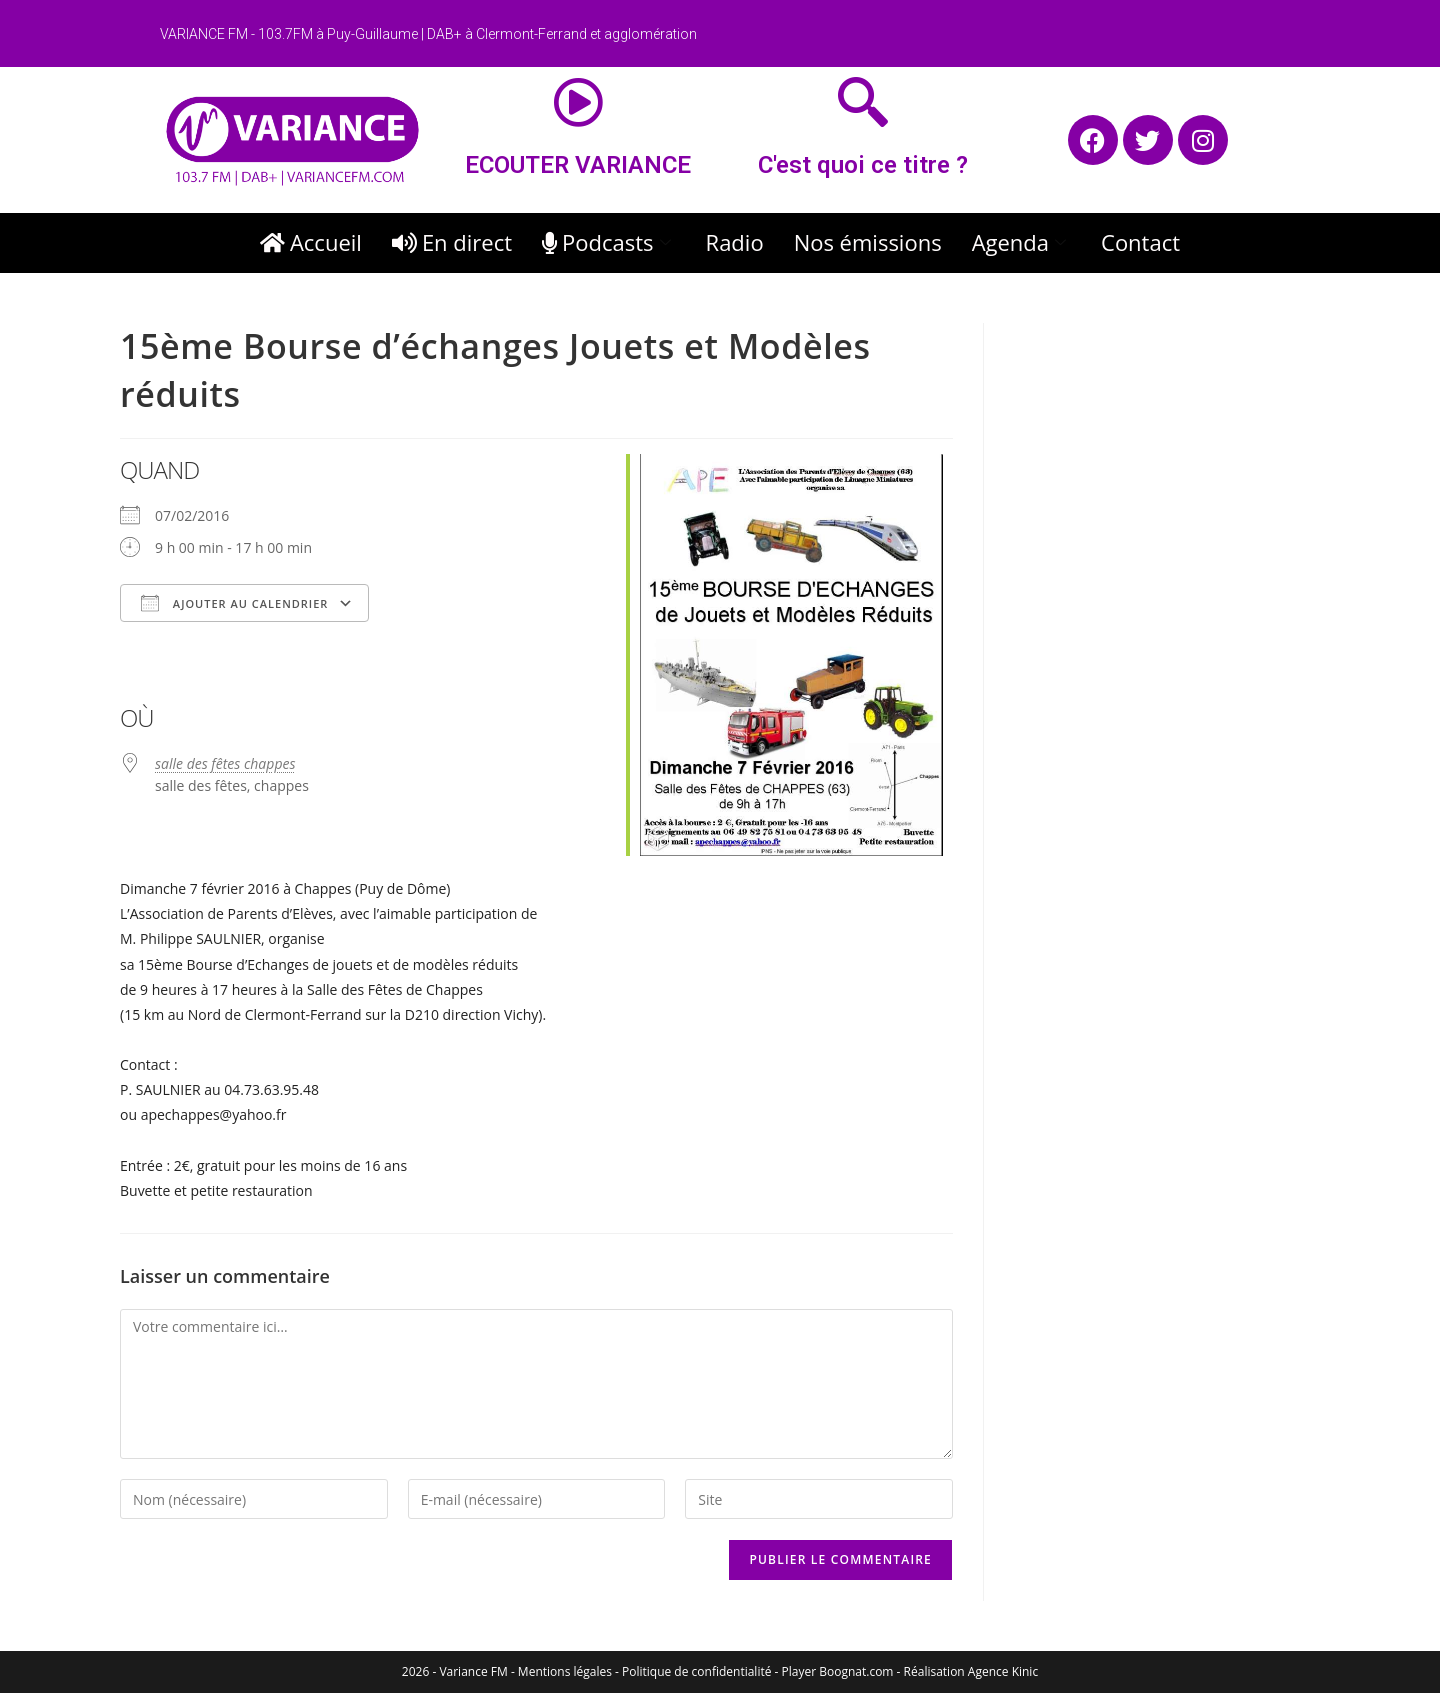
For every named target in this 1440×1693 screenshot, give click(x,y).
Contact (1140, 242)
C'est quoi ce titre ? (863, 165)
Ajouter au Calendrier (234, 603)
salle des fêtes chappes (225, 763)
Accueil (311, 242)
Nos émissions (868, 242)
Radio (735, 242)
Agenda (1021, 242)
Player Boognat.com (838, 1671)
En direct (452, 242)
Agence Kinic (1003, 1671)
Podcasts (609, 242)
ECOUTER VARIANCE (578, 165)
